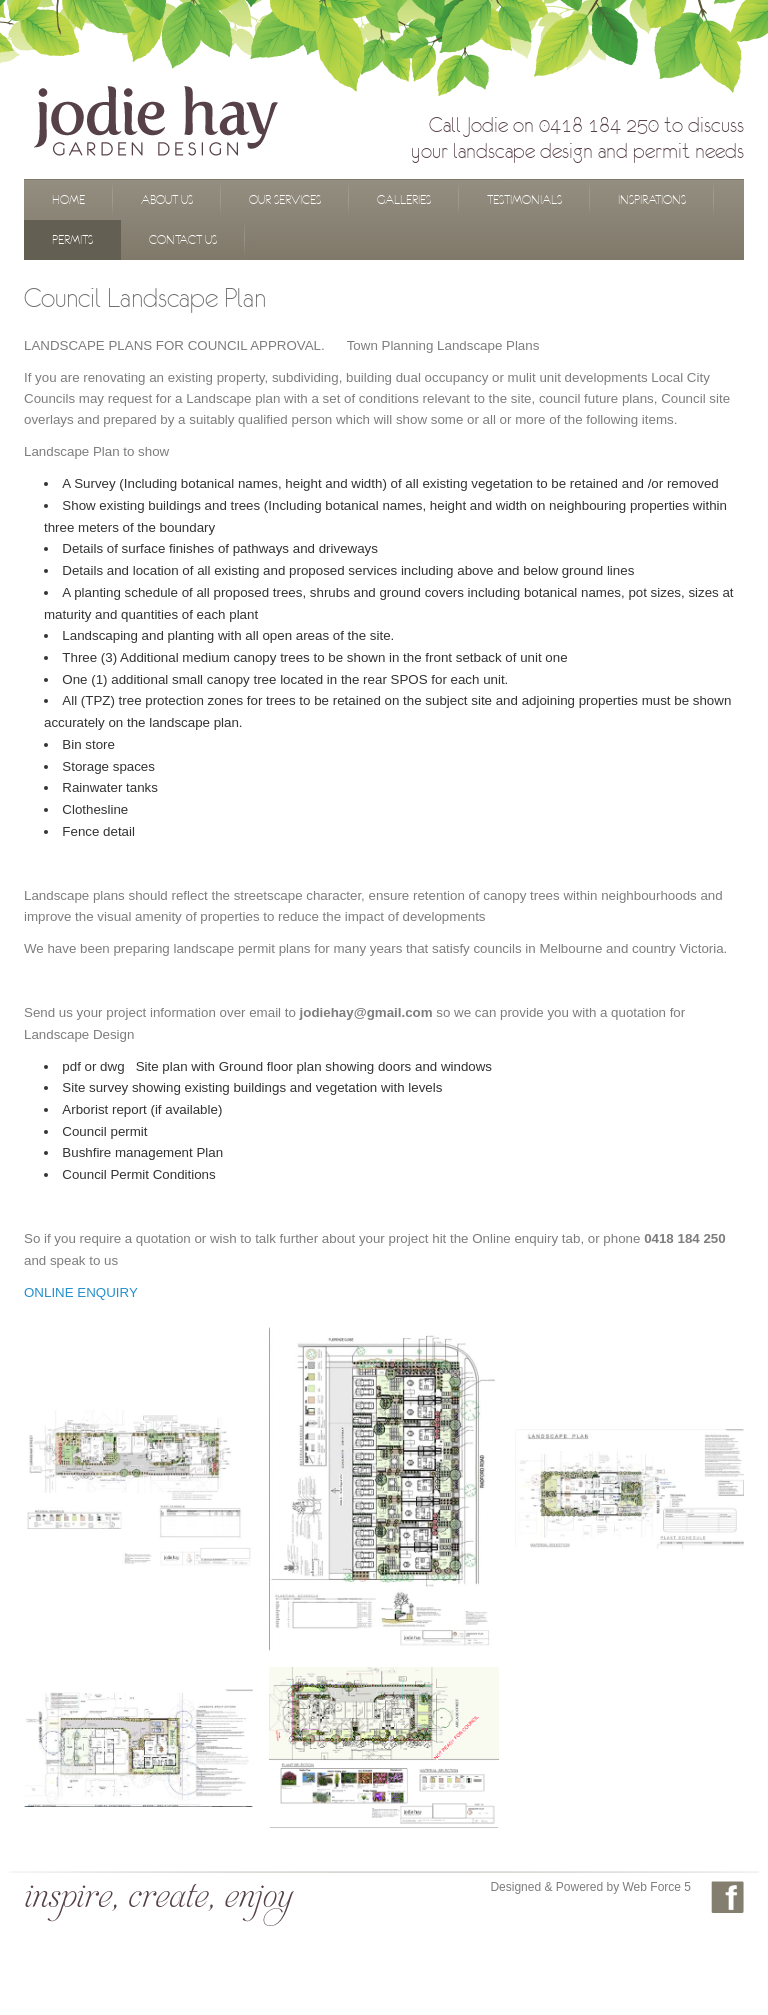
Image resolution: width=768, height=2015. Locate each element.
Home (68, 200)
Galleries (404, 200)
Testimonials (524, 200)
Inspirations (652, 200)
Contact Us (183, 240)
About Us (167, 200)
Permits (72, 240)
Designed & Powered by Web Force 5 (590, 1887)
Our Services (285, 200)
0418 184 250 (599, 125)
